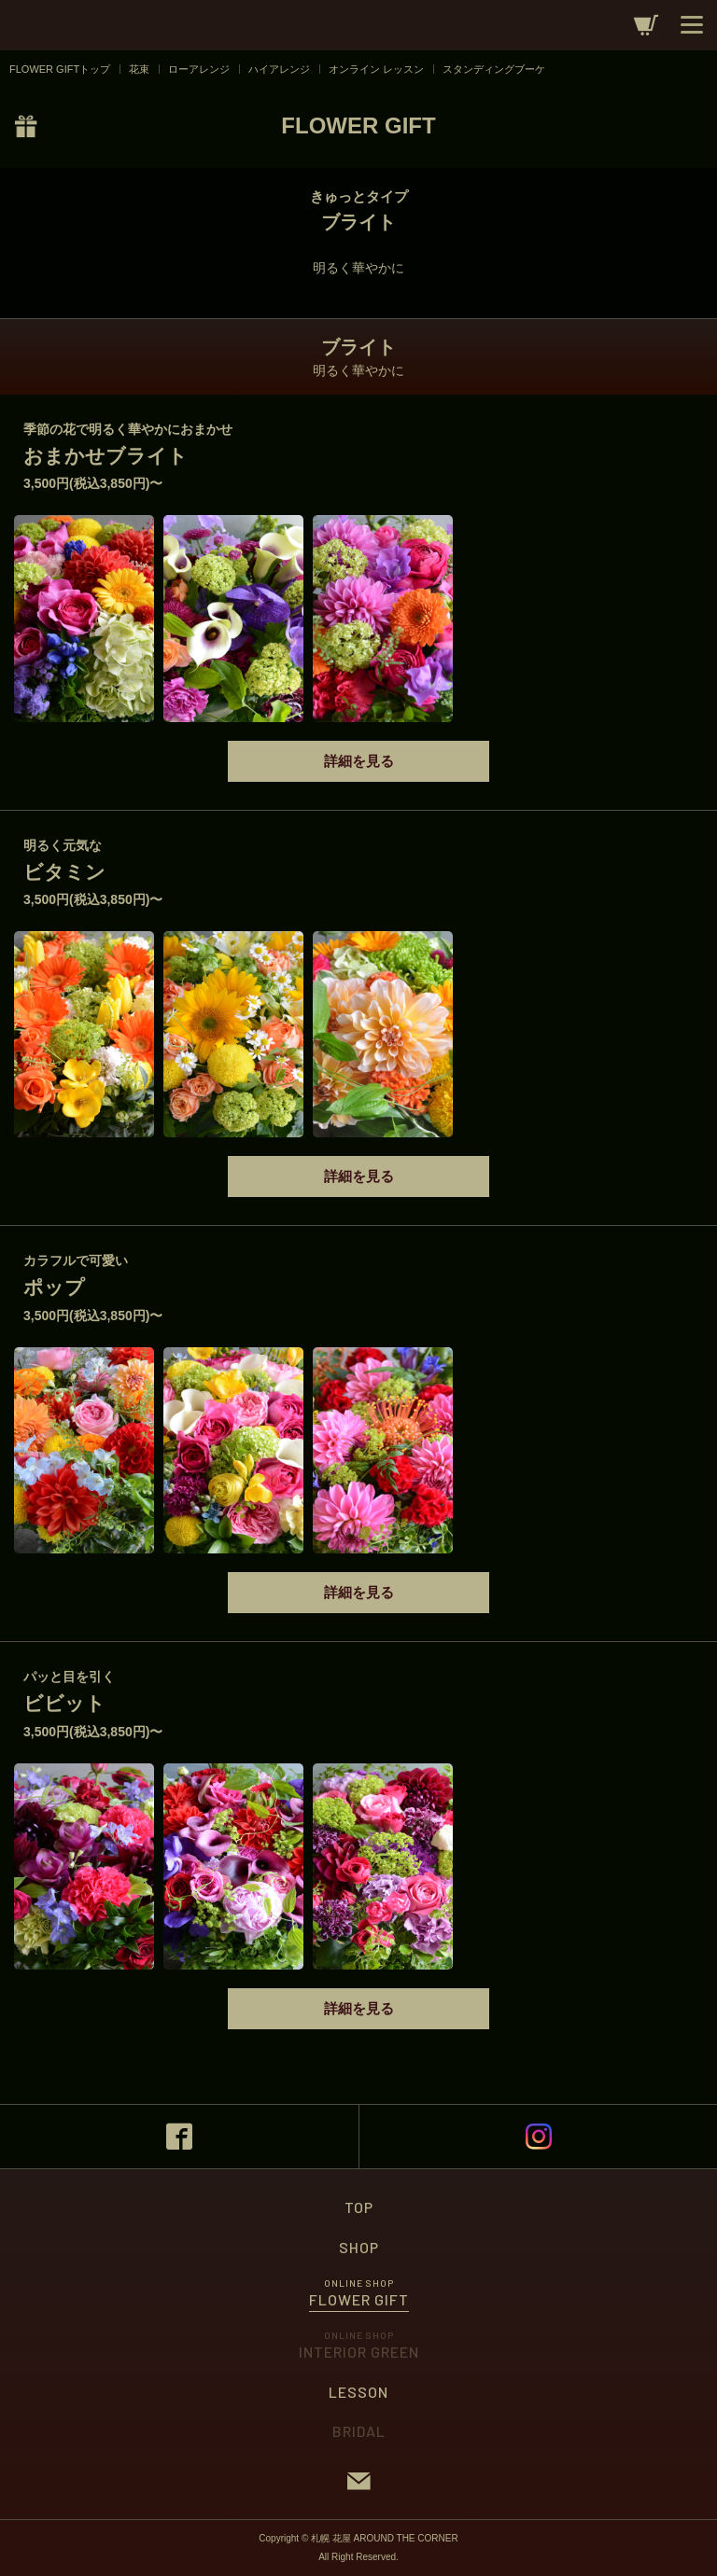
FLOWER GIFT (358, 125)
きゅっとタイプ (359, 196)
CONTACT (358, 2480)
